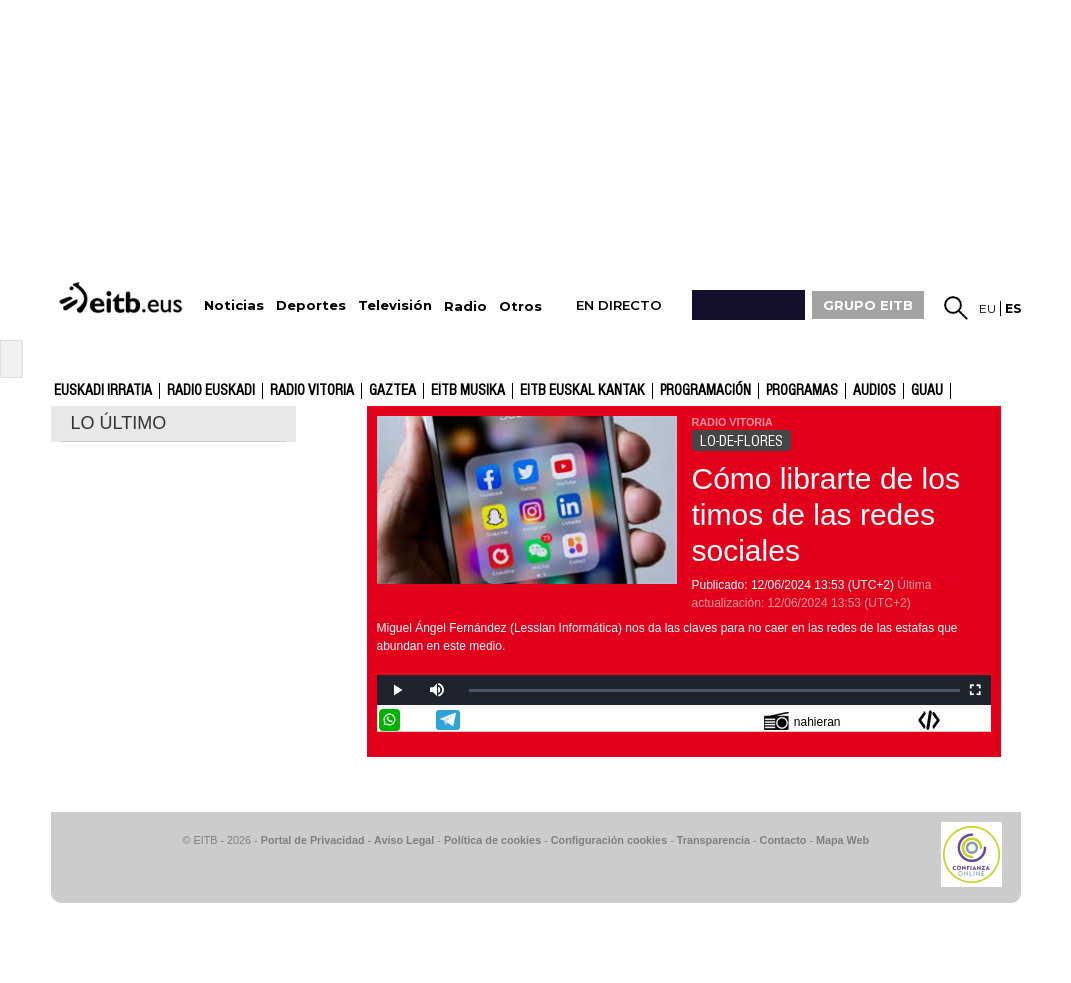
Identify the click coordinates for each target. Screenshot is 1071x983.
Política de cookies (492, 840)
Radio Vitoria (312, 391)
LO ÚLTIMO (119, 423)
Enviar (978, 720)
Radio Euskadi (211, 391)
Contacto (783, 840)
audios (874, 391)
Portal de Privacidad (313, 840)
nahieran (802, 720)
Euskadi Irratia (103, 391)
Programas (802, 391)
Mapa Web (842, 840)
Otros (520, 306)
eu (987, 308)
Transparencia (713, 840)
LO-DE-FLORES (741, 441)
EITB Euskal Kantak (582, 391)
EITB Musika (468, 391)
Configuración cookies (609, 840)
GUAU (927, 391)
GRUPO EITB (868, 305)
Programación (705, 391)
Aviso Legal (404, 840)
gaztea (392, 391)
